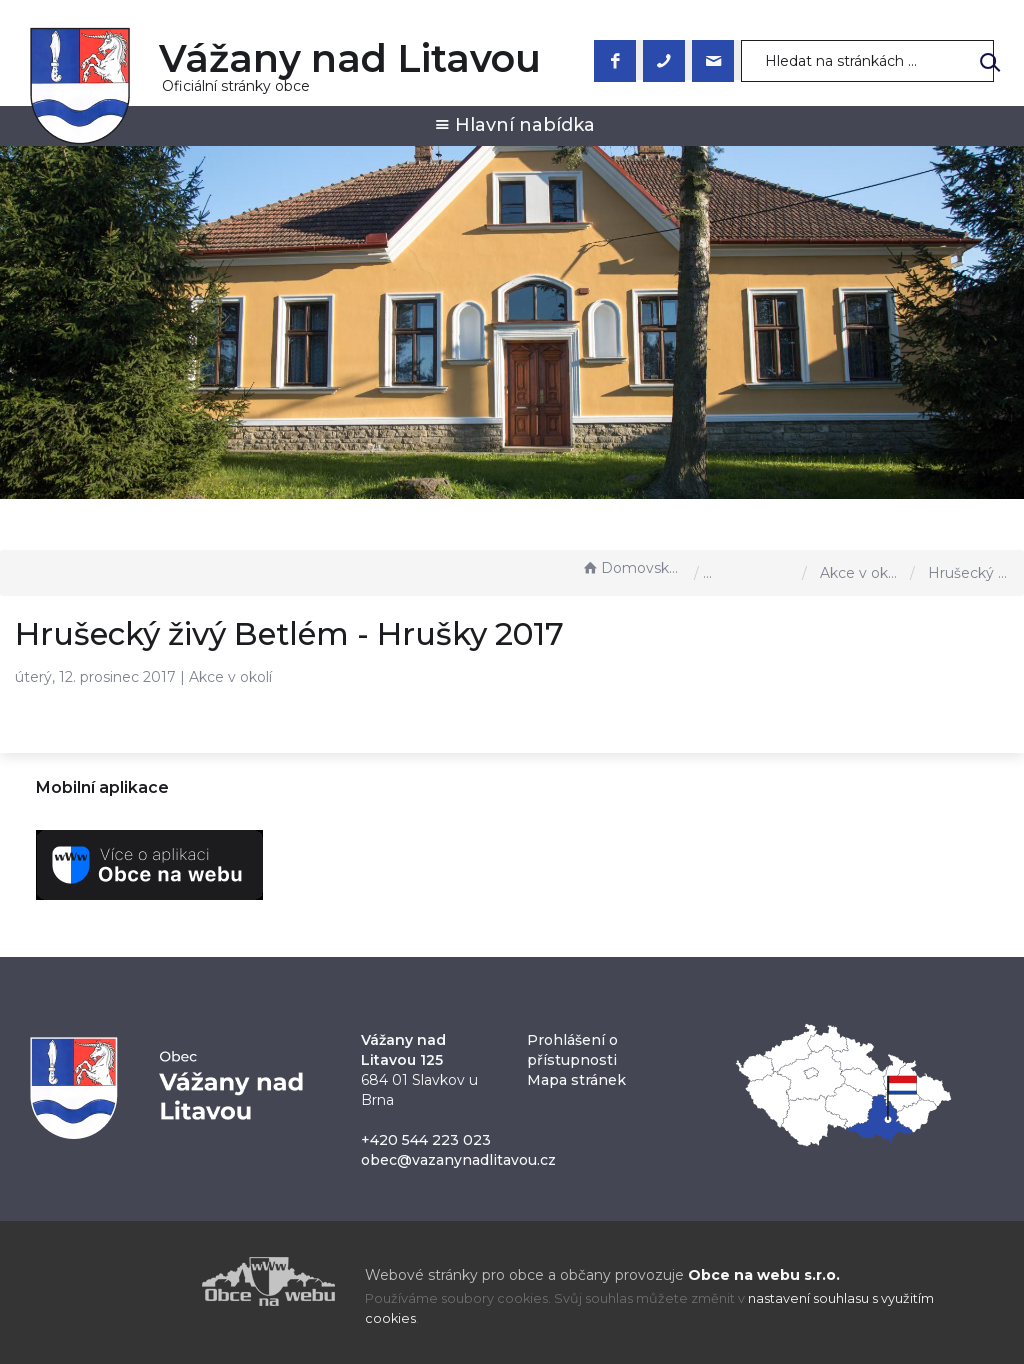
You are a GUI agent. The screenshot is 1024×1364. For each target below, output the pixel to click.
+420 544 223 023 (426, 1140)
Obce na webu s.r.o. (764, 1275)
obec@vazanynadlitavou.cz (458, 1160)
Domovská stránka (633, 568)
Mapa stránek (576, 1080)
